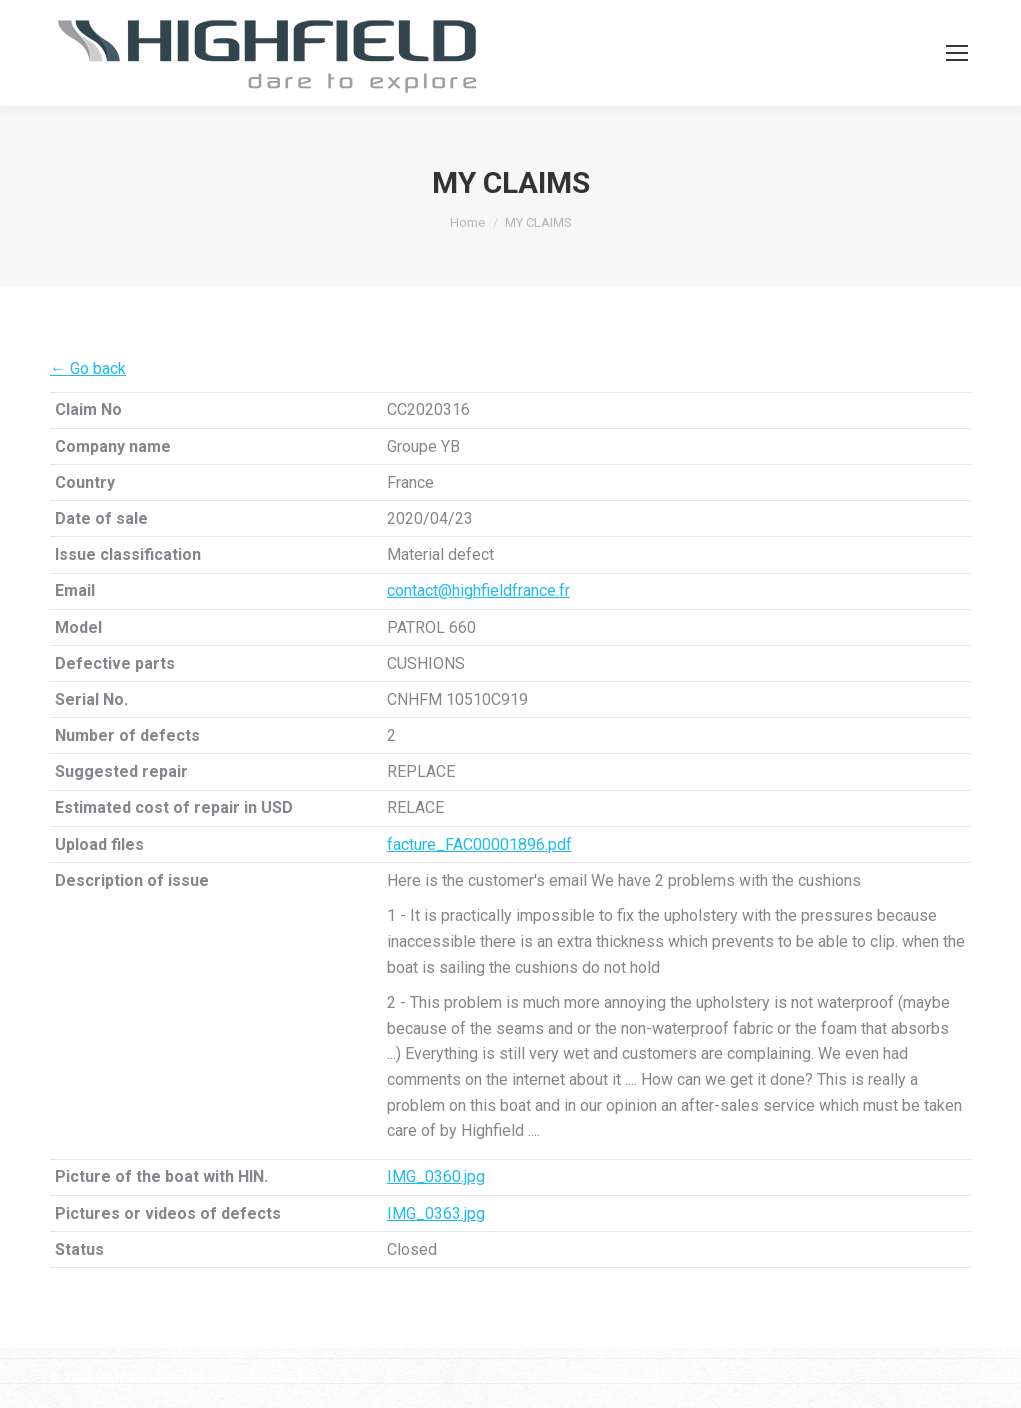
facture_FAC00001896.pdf (479, 844)
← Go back (88, 368)
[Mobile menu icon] (957, 53)
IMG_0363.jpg (436, 1213)
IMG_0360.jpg (436, 1176)
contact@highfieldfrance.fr (478, 590)
